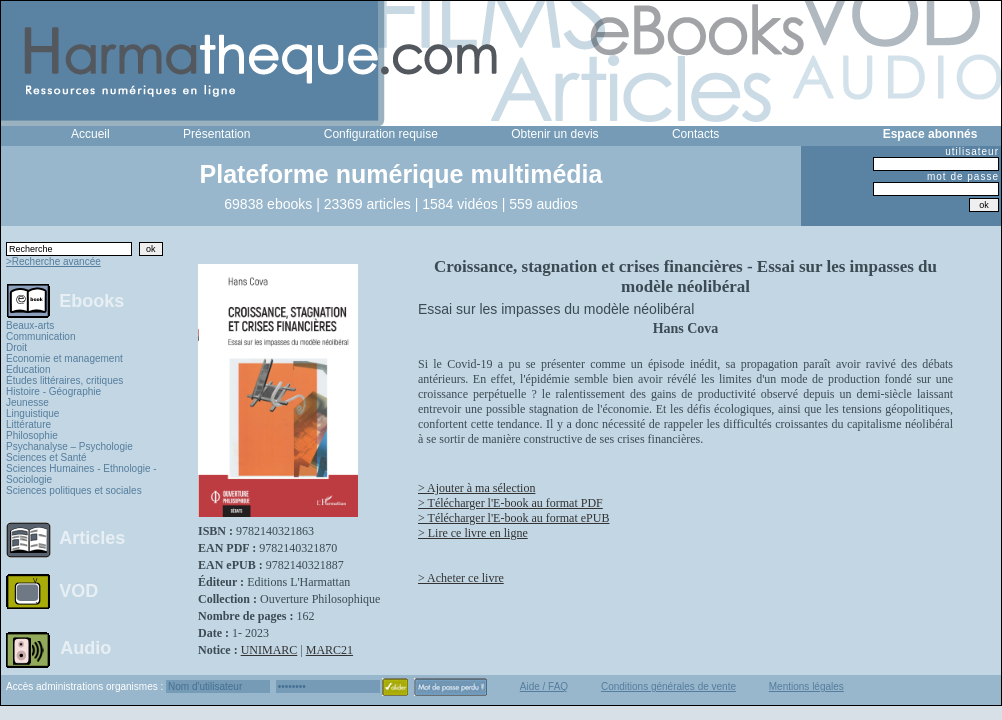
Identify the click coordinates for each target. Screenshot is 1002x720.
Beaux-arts (30, 325)
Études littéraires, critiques (64, 380)
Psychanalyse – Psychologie (69, 446)
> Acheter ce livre (461, 578)
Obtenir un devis (554, 134)
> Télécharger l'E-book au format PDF (510, 503)
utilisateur (972, 151)
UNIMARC (269, 650)
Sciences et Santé (46, 457)
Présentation (216, 134)
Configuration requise (381, 134)
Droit (16, 347)
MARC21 (329, 650)
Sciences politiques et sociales (74, 490)
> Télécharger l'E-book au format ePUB (513, 518)
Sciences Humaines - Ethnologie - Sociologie (81, 474)
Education (28, 369)
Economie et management (64, 358)
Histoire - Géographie (53, 391)
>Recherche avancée (53, 261)
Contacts (695, 134)
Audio (85, 647)
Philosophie (32, 435)
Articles (92, 538)
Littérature (28, 424)
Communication (40, 336)
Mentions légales (806, 686)
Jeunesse (27, 402)
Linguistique (32, 413)
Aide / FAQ (544, 686)
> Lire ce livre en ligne (473, 533)
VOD (78, 591)
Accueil (90, 134)
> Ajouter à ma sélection (476, 488)
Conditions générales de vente (668, 686)
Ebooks (91, 300)
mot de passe (963, 176)
